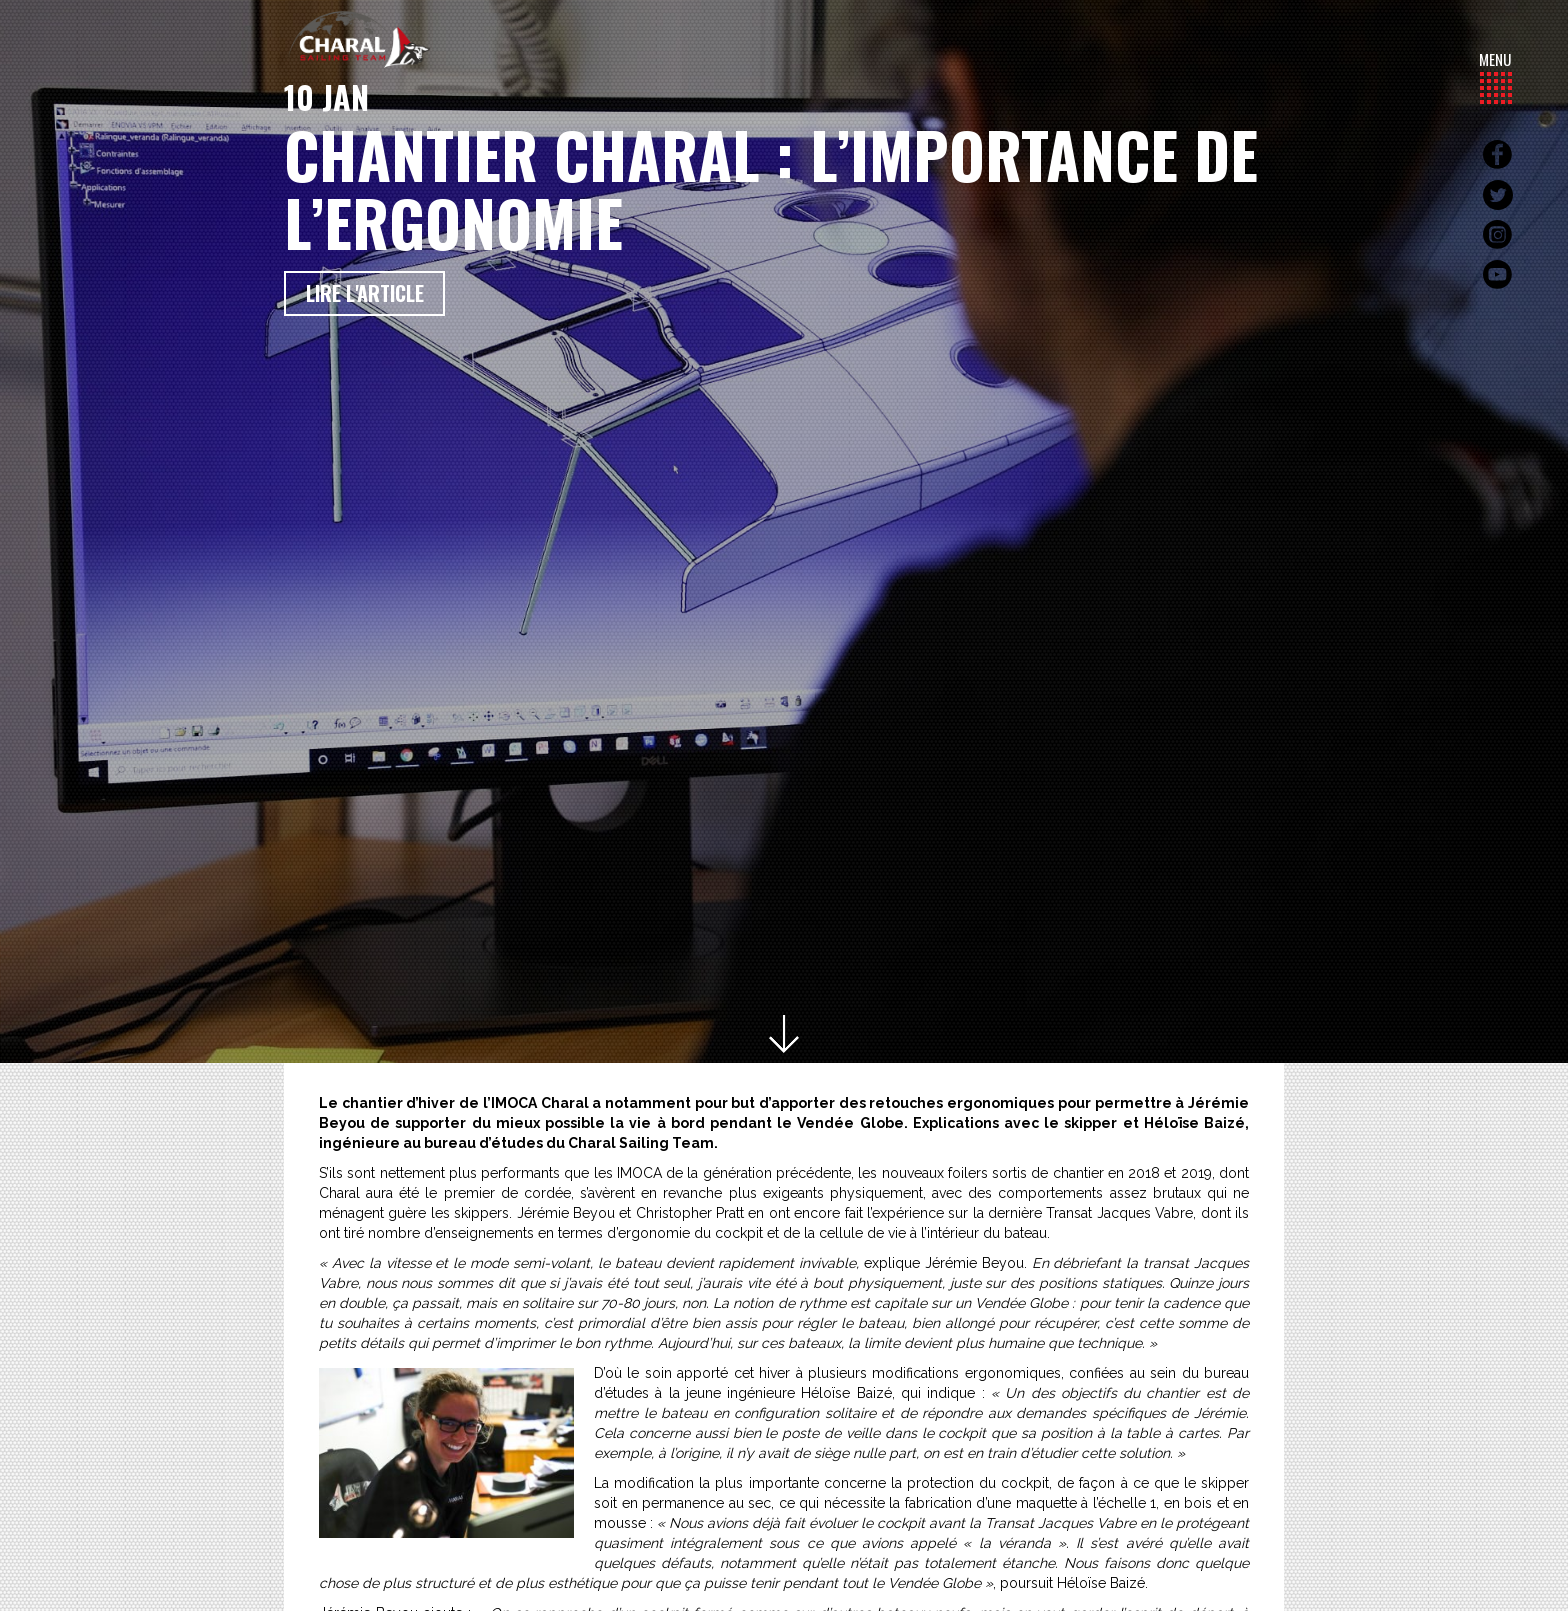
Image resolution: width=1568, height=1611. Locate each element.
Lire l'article (365, 293)
